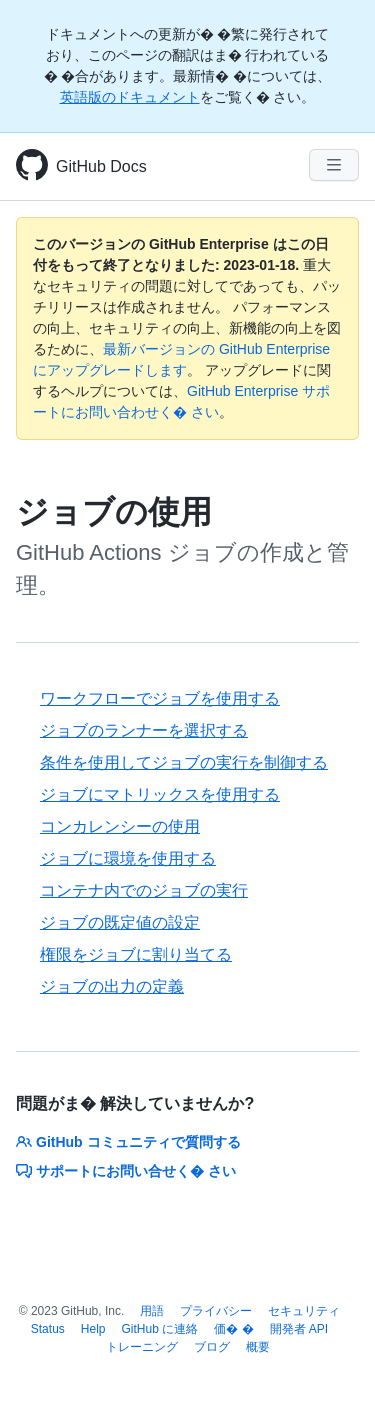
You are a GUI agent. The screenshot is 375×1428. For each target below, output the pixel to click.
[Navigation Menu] (334, 165)
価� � (233, 1329)
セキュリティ (304, 1311)
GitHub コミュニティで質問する (128, 1142)
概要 (258, 1347)
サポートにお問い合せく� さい (126, 1171)
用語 (152, 1311)
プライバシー (216, 1311)
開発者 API (299, 1329)
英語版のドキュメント (130, 97)
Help (93, 1329)
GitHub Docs (101, 166)
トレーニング (142, 1347)
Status (48, 1329)
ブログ (212, 1347)
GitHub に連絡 (160, 1329)
